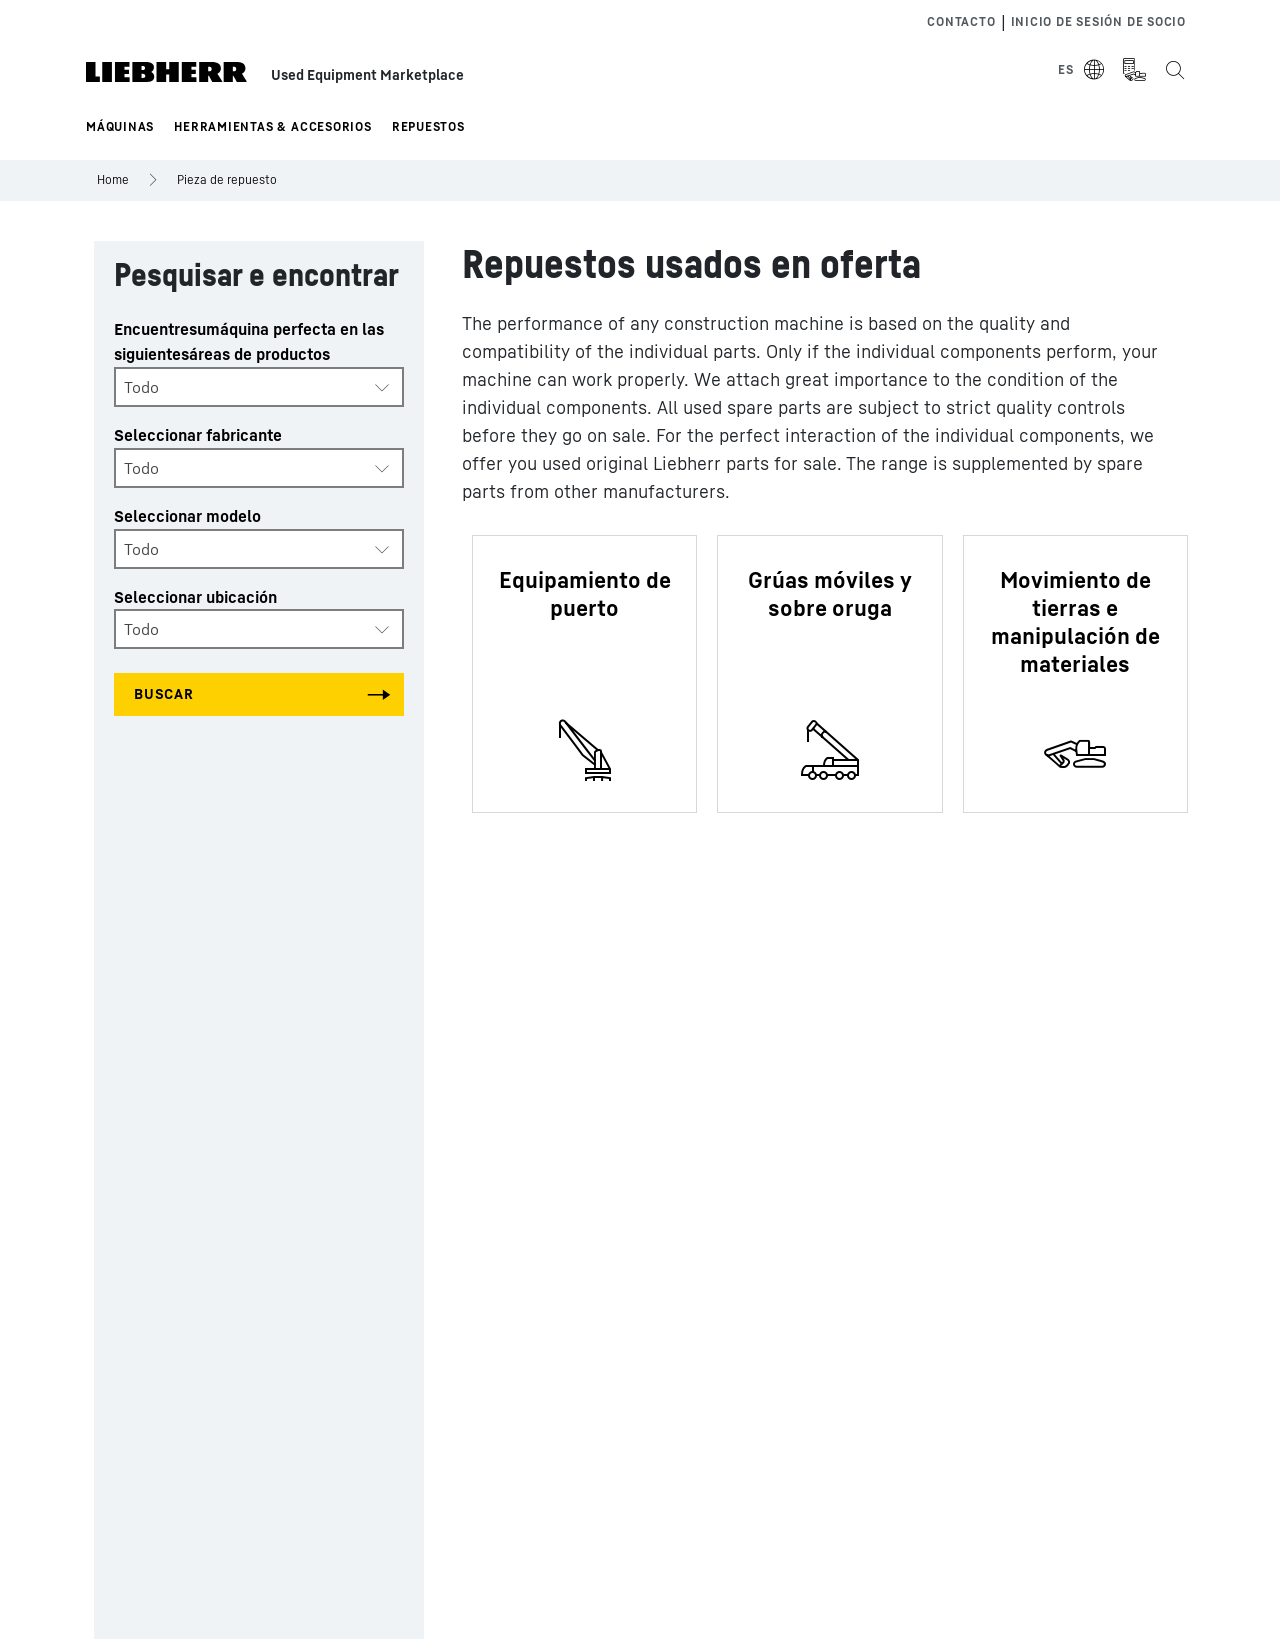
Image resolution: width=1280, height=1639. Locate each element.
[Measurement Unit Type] (1134, 70)
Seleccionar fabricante (198, 435)
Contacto (961, 21)
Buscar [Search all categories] (164, 693)
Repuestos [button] (428, 126)
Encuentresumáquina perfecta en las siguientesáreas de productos (249, 341)
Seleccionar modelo (187, 516)
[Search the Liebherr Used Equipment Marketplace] (1174, 70)
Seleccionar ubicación (195, 597)
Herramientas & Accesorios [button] (273, 126)
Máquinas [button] (120, 126)
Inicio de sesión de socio (1099, 21)
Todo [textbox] (141, 387)
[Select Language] (1082, 70)
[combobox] (259, 387)
